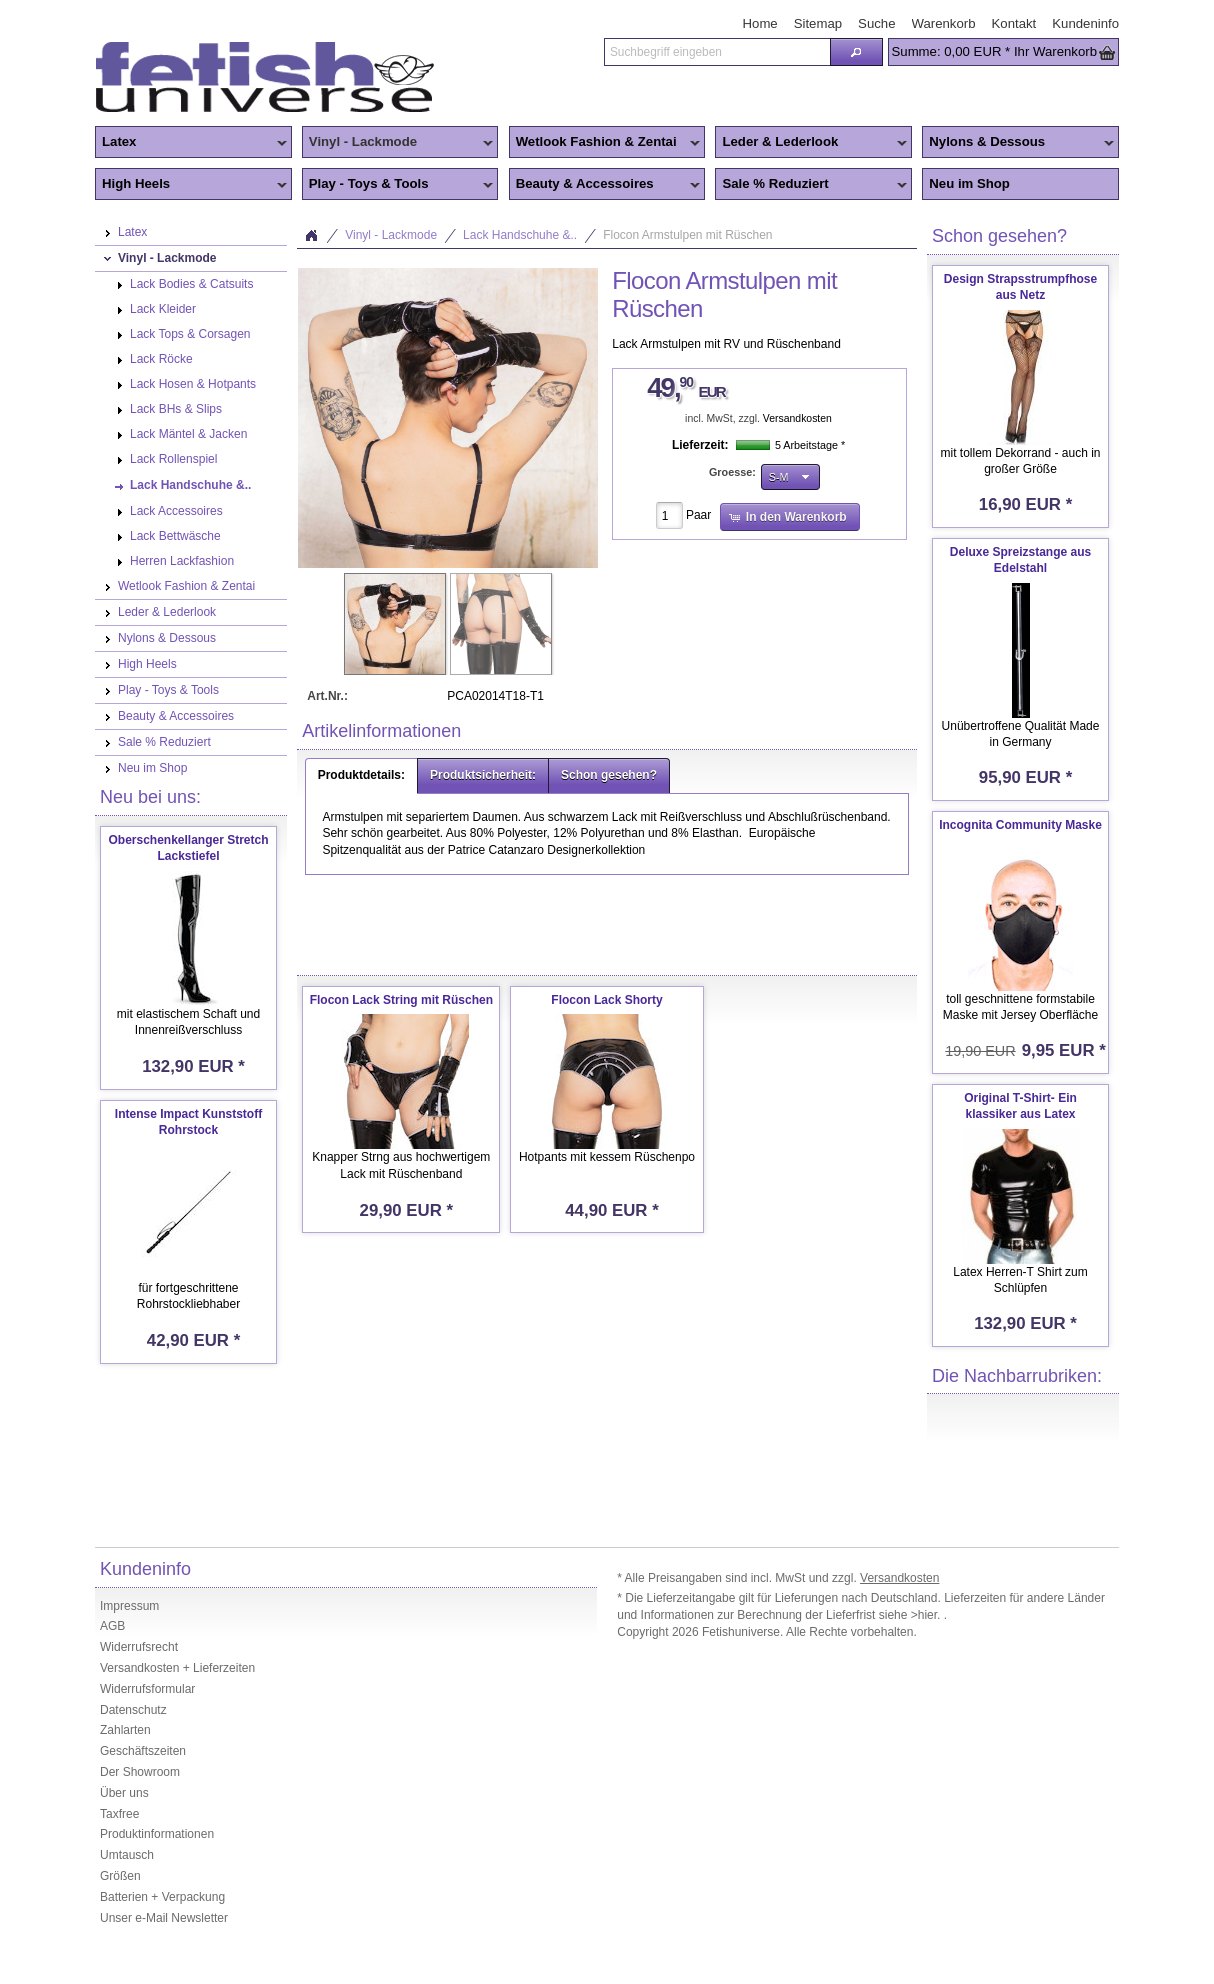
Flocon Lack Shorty (606, 1000)
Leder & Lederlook (811, 143)
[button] (856, 52)
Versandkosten (797, 418)
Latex (191, 143)
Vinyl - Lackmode (398, 143)
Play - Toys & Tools (398, 185)
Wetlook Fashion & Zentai (605, 143)
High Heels (191, 185)
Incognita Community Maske (1020, 825)
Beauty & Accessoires (605, 185)
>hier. (927, 1615)
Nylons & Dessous (1018, 143)
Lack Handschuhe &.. (520, 235)
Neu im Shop (969, 183)
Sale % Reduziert (811, 185)
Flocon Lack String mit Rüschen (401, 1000)
